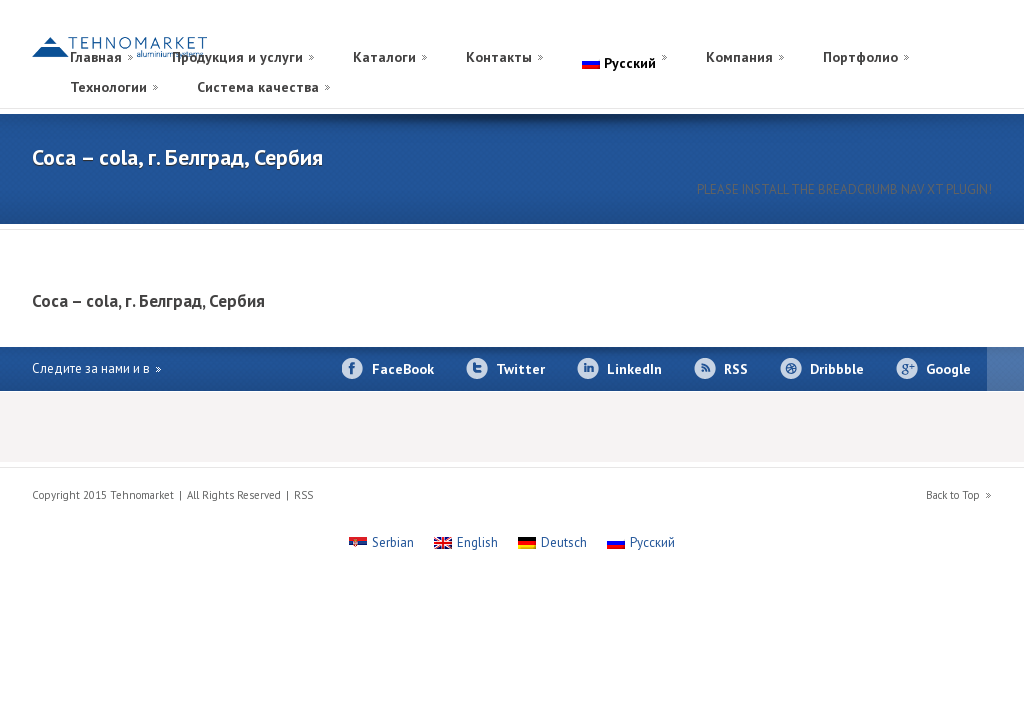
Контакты (499, 57)
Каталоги (384, 57)
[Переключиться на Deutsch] (552, 542)
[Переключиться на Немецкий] (934, 33)
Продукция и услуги (237, 57)
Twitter (520, 369)
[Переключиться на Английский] (954, 33)
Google (948, 369)
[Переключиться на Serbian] (381, 542)
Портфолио (860, 57)
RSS (736, 369)
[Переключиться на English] (466, 542)
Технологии (108, 87)
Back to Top (953, 495)
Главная (96, 57)
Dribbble (837, 369)
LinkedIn (634, 369)
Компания (739, 57)
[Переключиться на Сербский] (974, 33)
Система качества (258, 87)
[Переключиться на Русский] (641, 542)
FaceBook (403, 369)
